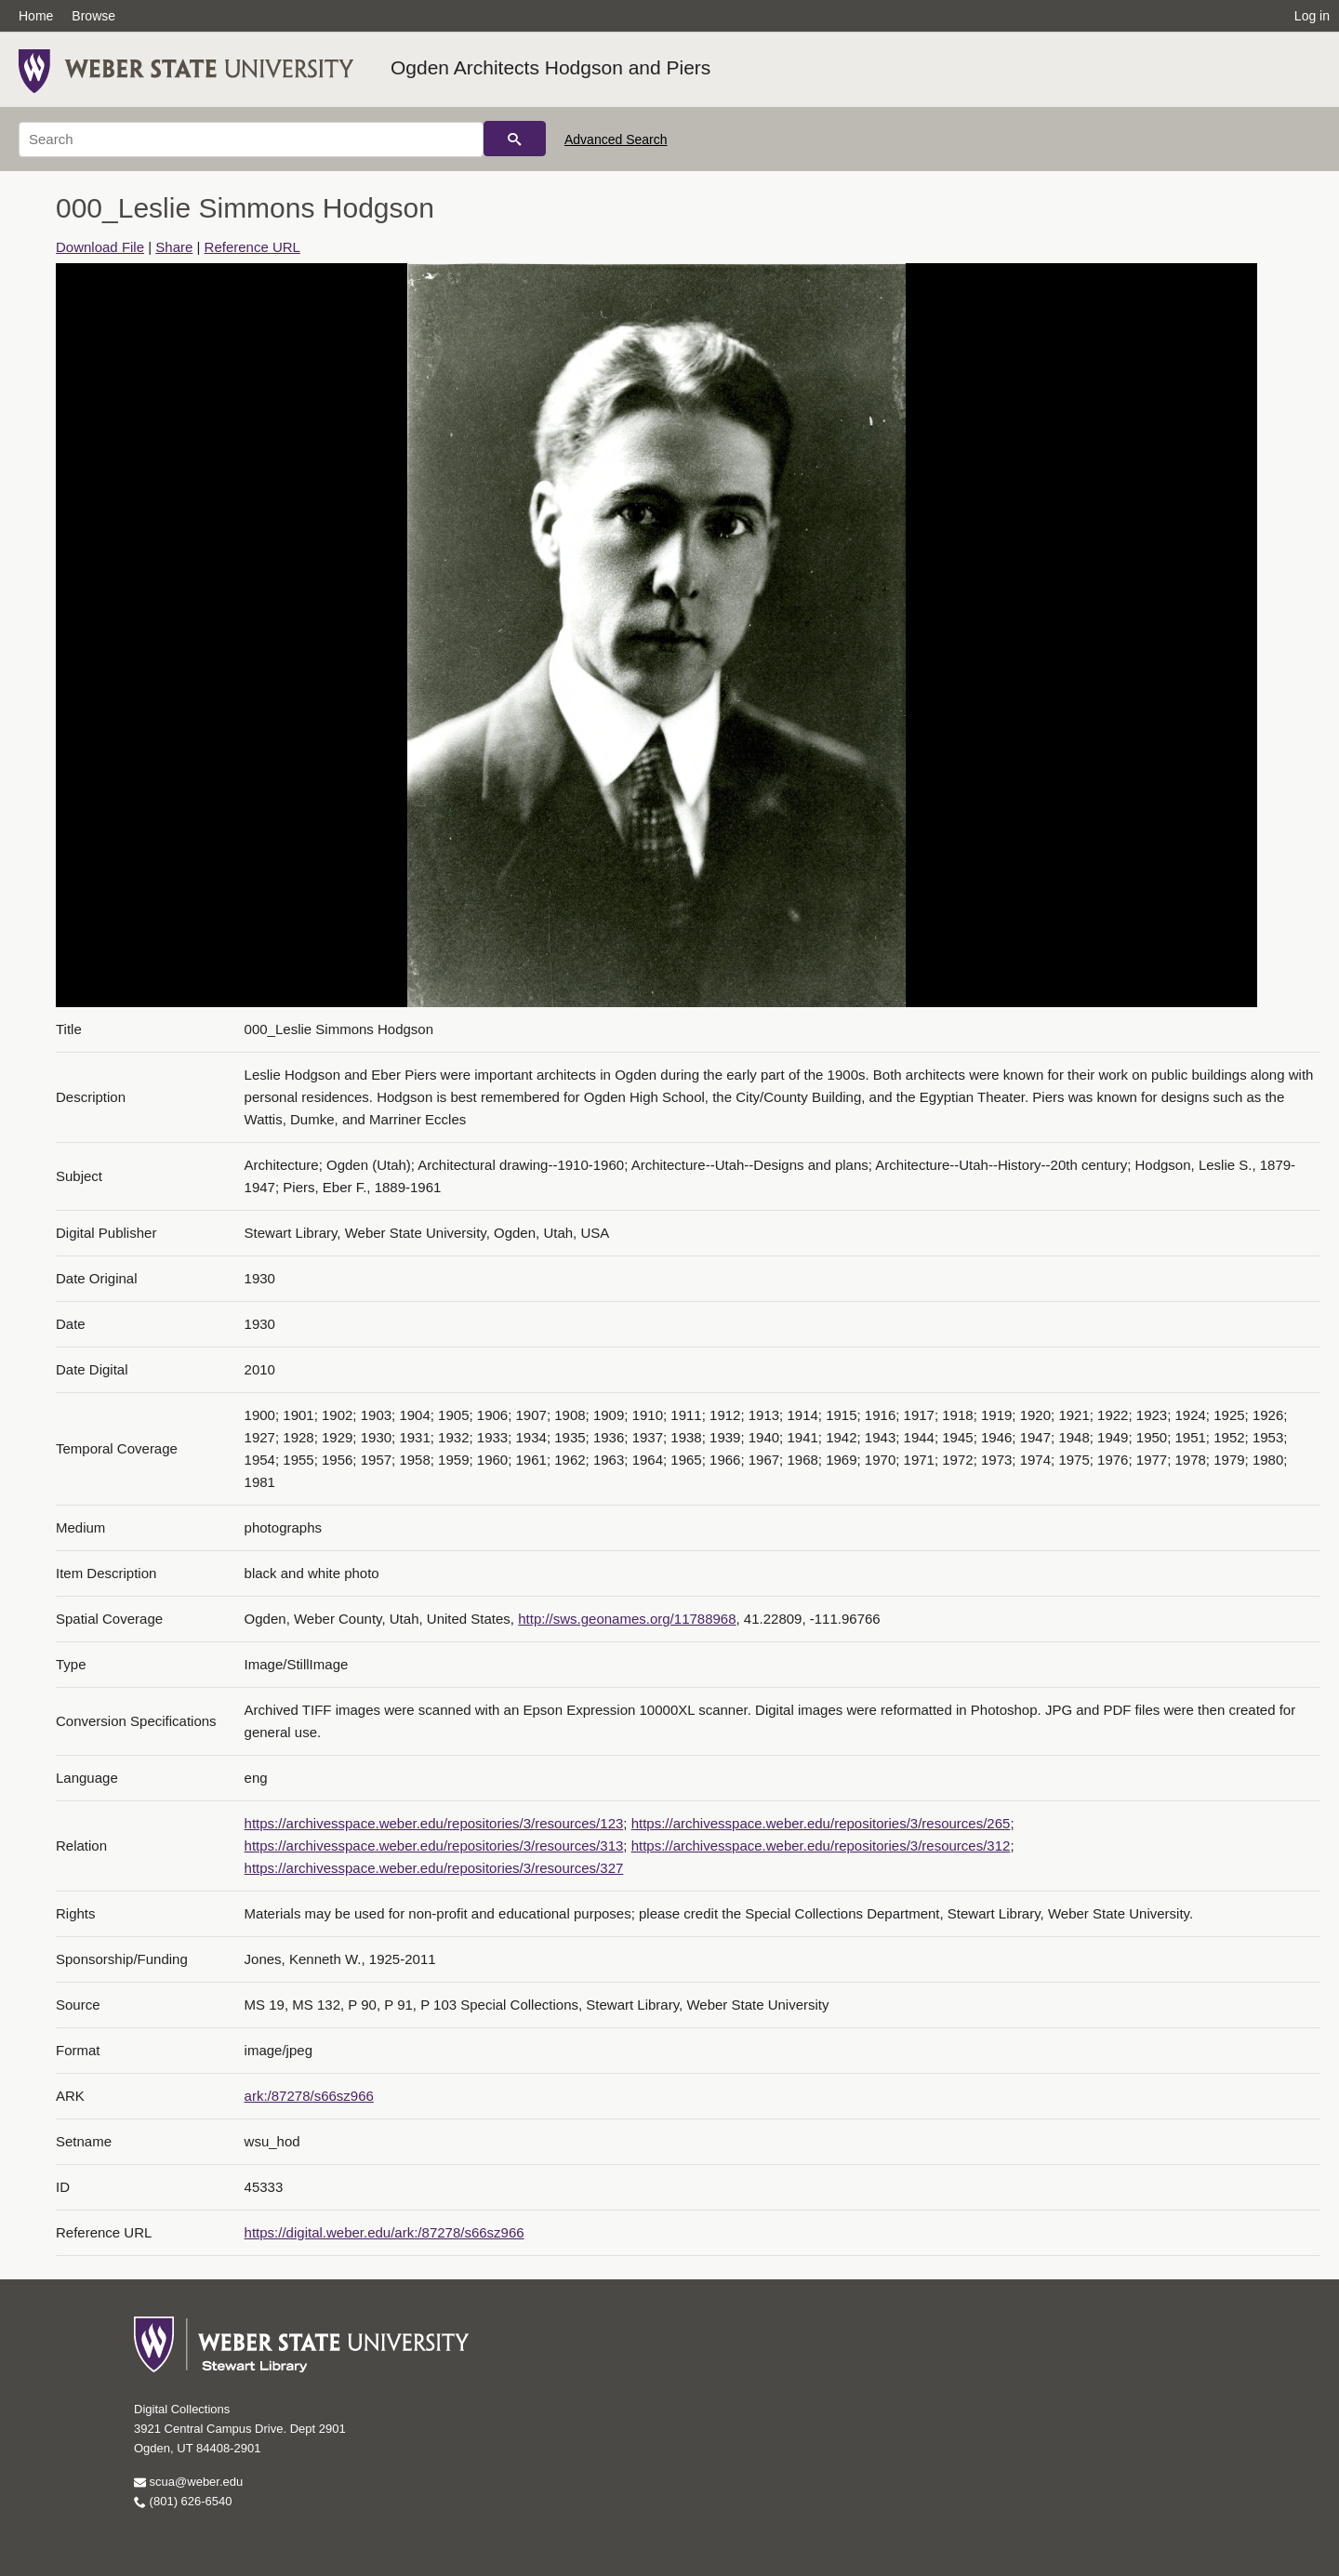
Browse (93, 15)
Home (36, 15)
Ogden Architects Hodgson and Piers (550, 67)
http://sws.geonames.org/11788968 (627, 1619)
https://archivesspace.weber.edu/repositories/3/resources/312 (821, 1845)
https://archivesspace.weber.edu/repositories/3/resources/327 (434, 1868)
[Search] (251, 139)
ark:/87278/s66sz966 (309, 2096)
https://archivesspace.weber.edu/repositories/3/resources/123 (434, 1823)
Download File (100, 247)
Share (173, 247)
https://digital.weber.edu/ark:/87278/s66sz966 (384, 2232)
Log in (1312, 15)
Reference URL (252, 247)
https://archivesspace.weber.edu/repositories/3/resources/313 (434, 1845)
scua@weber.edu (188, 2482)
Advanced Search (616, 139)
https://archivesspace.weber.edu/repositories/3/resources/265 (821, 1823)
